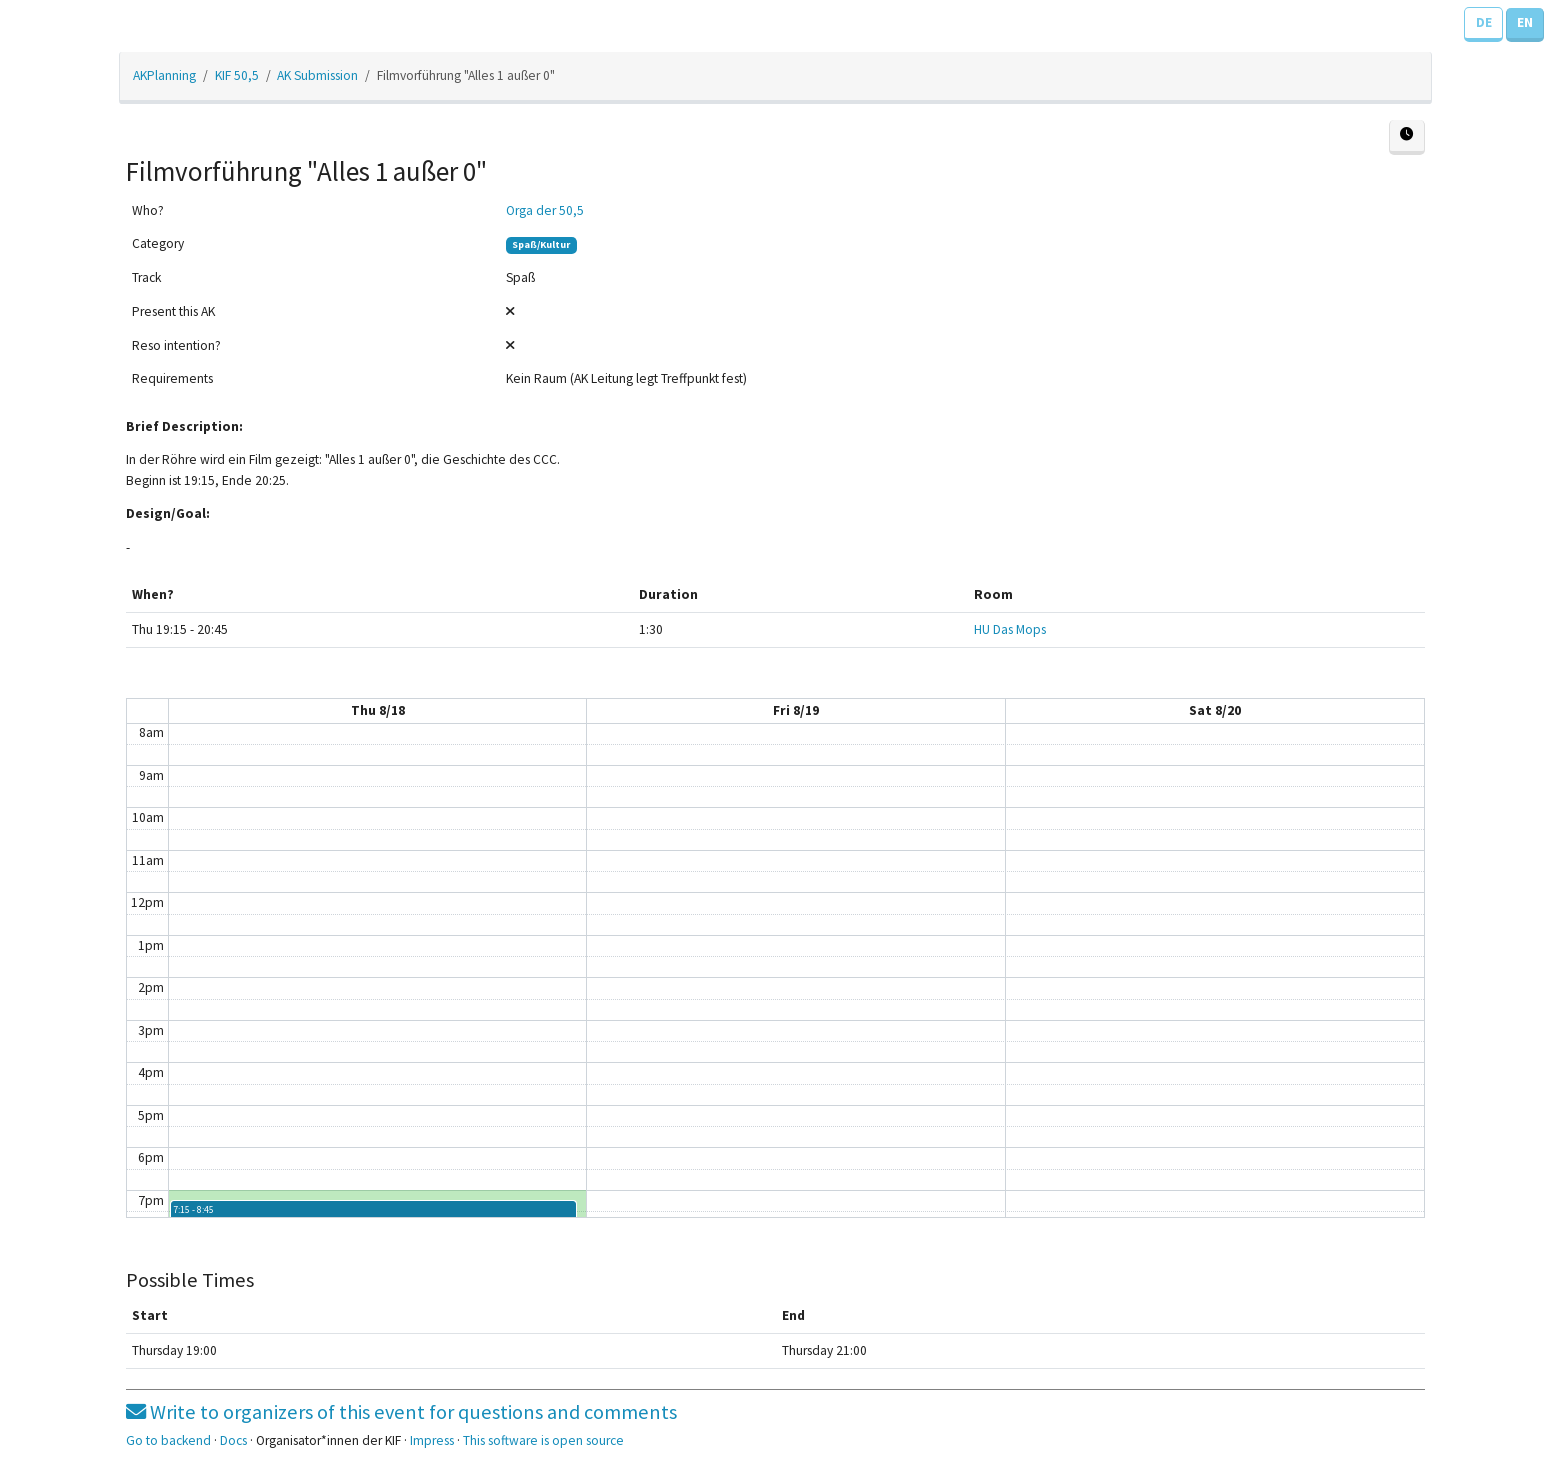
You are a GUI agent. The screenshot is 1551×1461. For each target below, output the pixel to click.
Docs (233, 1440)
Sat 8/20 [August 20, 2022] (1215, 710)
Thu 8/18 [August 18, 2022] (378, 710)
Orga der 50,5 (545, 210)
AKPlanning (164, 75)
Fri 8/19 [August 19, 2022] (796, 710)
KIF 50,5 (237, 75)
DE (1484, 22)
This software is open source (543, 1440)
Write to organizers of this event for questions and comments (401, 1412)
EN (1525, 22)
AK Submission (317, 75)
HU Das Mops (1010, 629)
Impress (432, 1440)
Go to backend (168, 1440)
